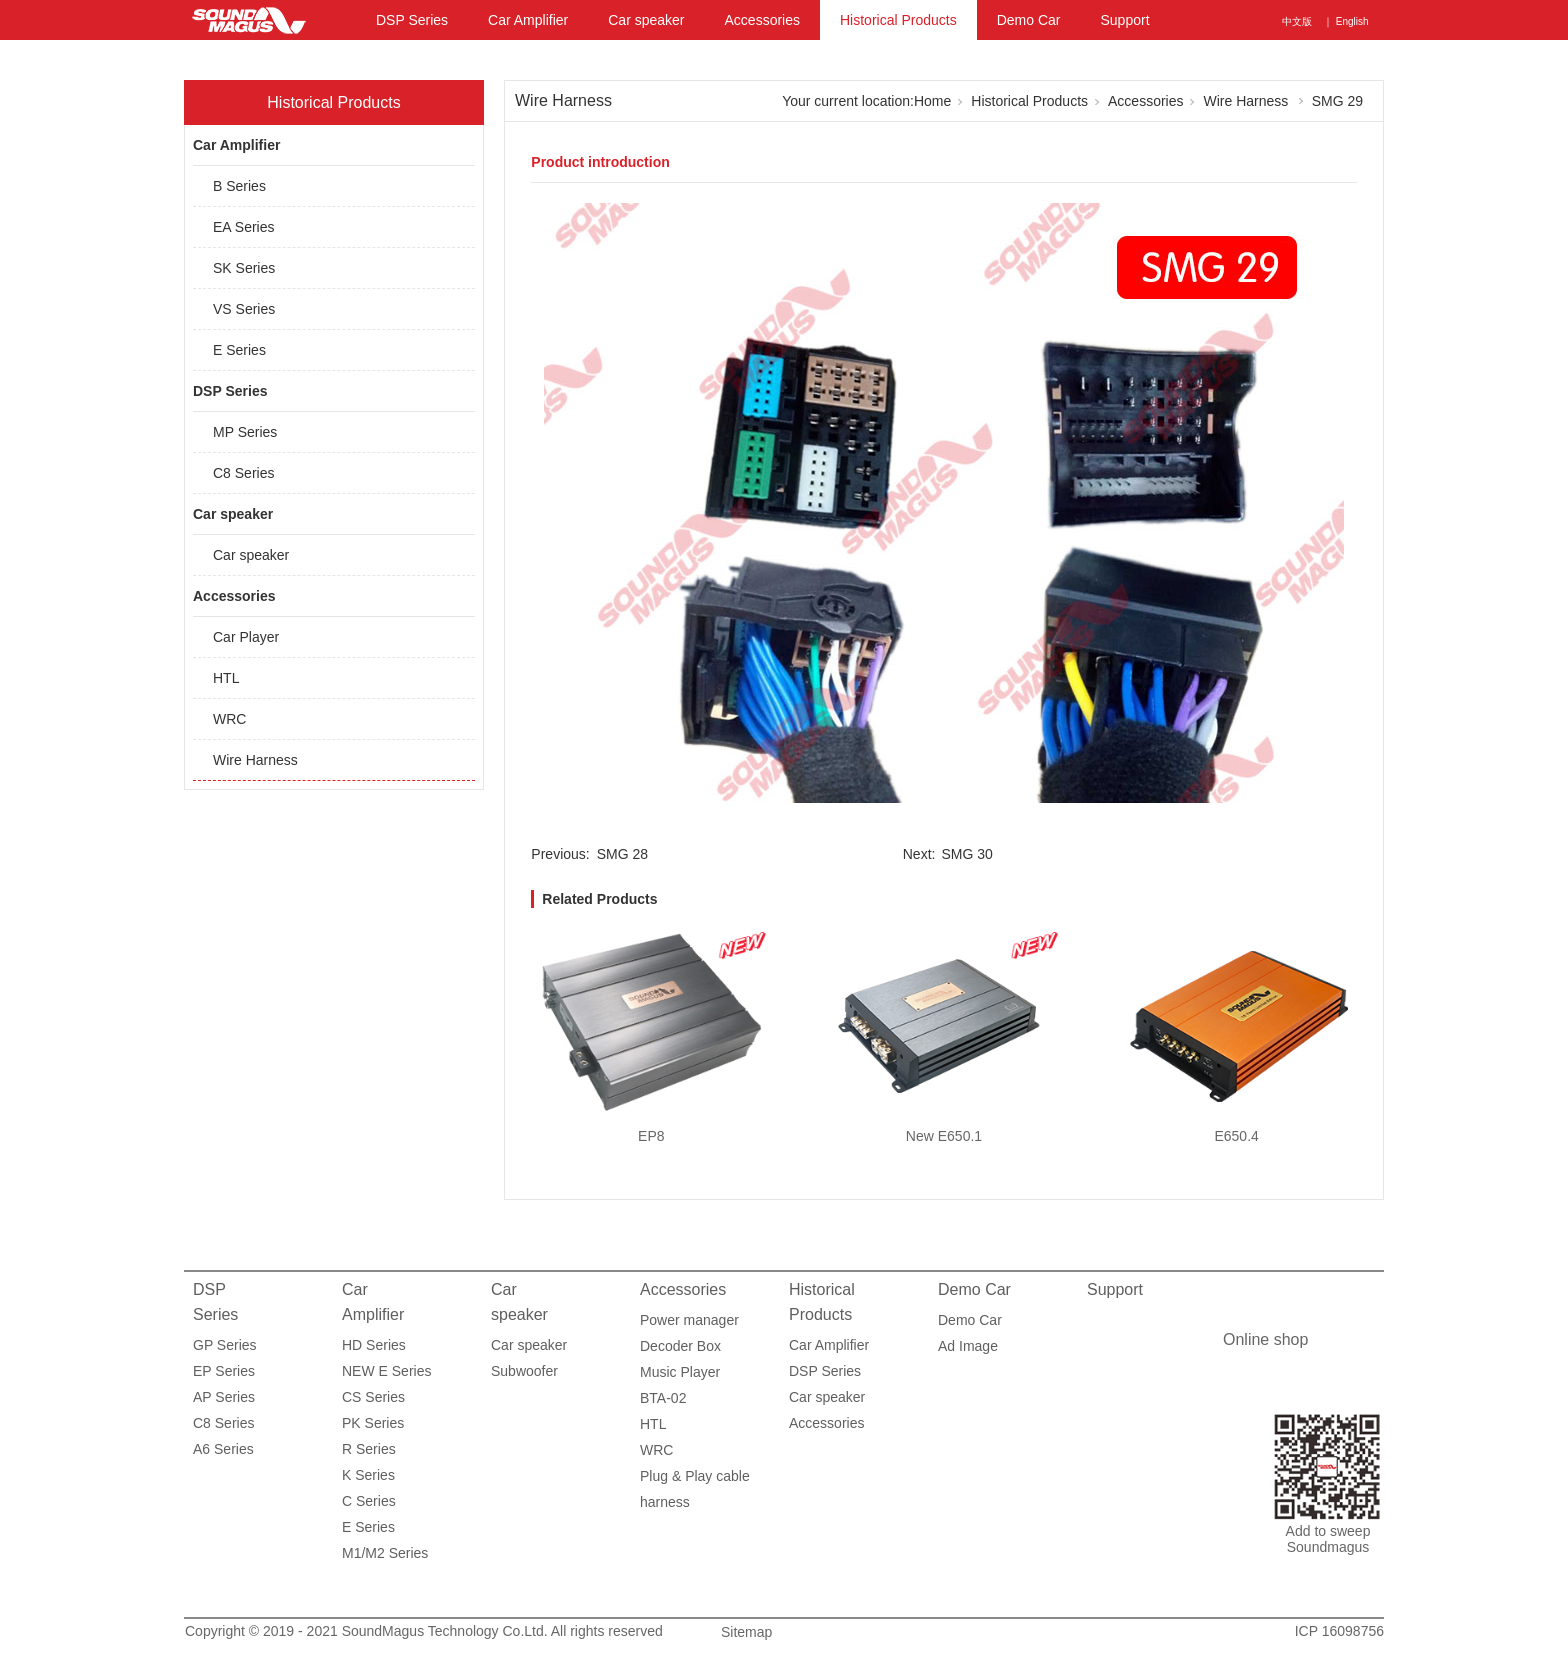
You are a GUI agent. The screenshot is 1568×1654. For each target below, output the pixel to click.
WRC (229, 719)
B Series (239, 186)
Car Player (246, 637)
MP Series (245, 432)
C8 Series (243, 473)
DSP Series (412, 20)
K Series (368, 1475)
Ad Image (968, 1346)
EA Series (243, 227)
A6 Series (223, 1449)
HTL (226, 678)
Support (1124, 20)
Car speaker (646, 20)
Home (932, 101)
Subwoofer (524, 1371)
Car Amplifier (528, 20)
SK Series (244, 268)
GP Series (225, 1345)
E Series (239, 350)
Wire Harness (255, 760)
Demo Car (1029, 20)
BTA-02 (663, 1398)
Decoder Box (680, 1346)
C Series (369, 1501)
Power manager (689, 1320)
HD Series (374, 1345)
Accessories (762, 20)
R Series (369, 1449)
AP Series (224, 1397)
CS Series (373, 1397)
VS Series (244, 309)
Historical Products (898, 20)
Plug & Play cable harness (695, 1478)
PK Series (373, 1423)
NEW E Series (386, 1371)
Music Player (680, 1372)
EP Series (224, 1371)
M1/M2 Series (385, 1553)
